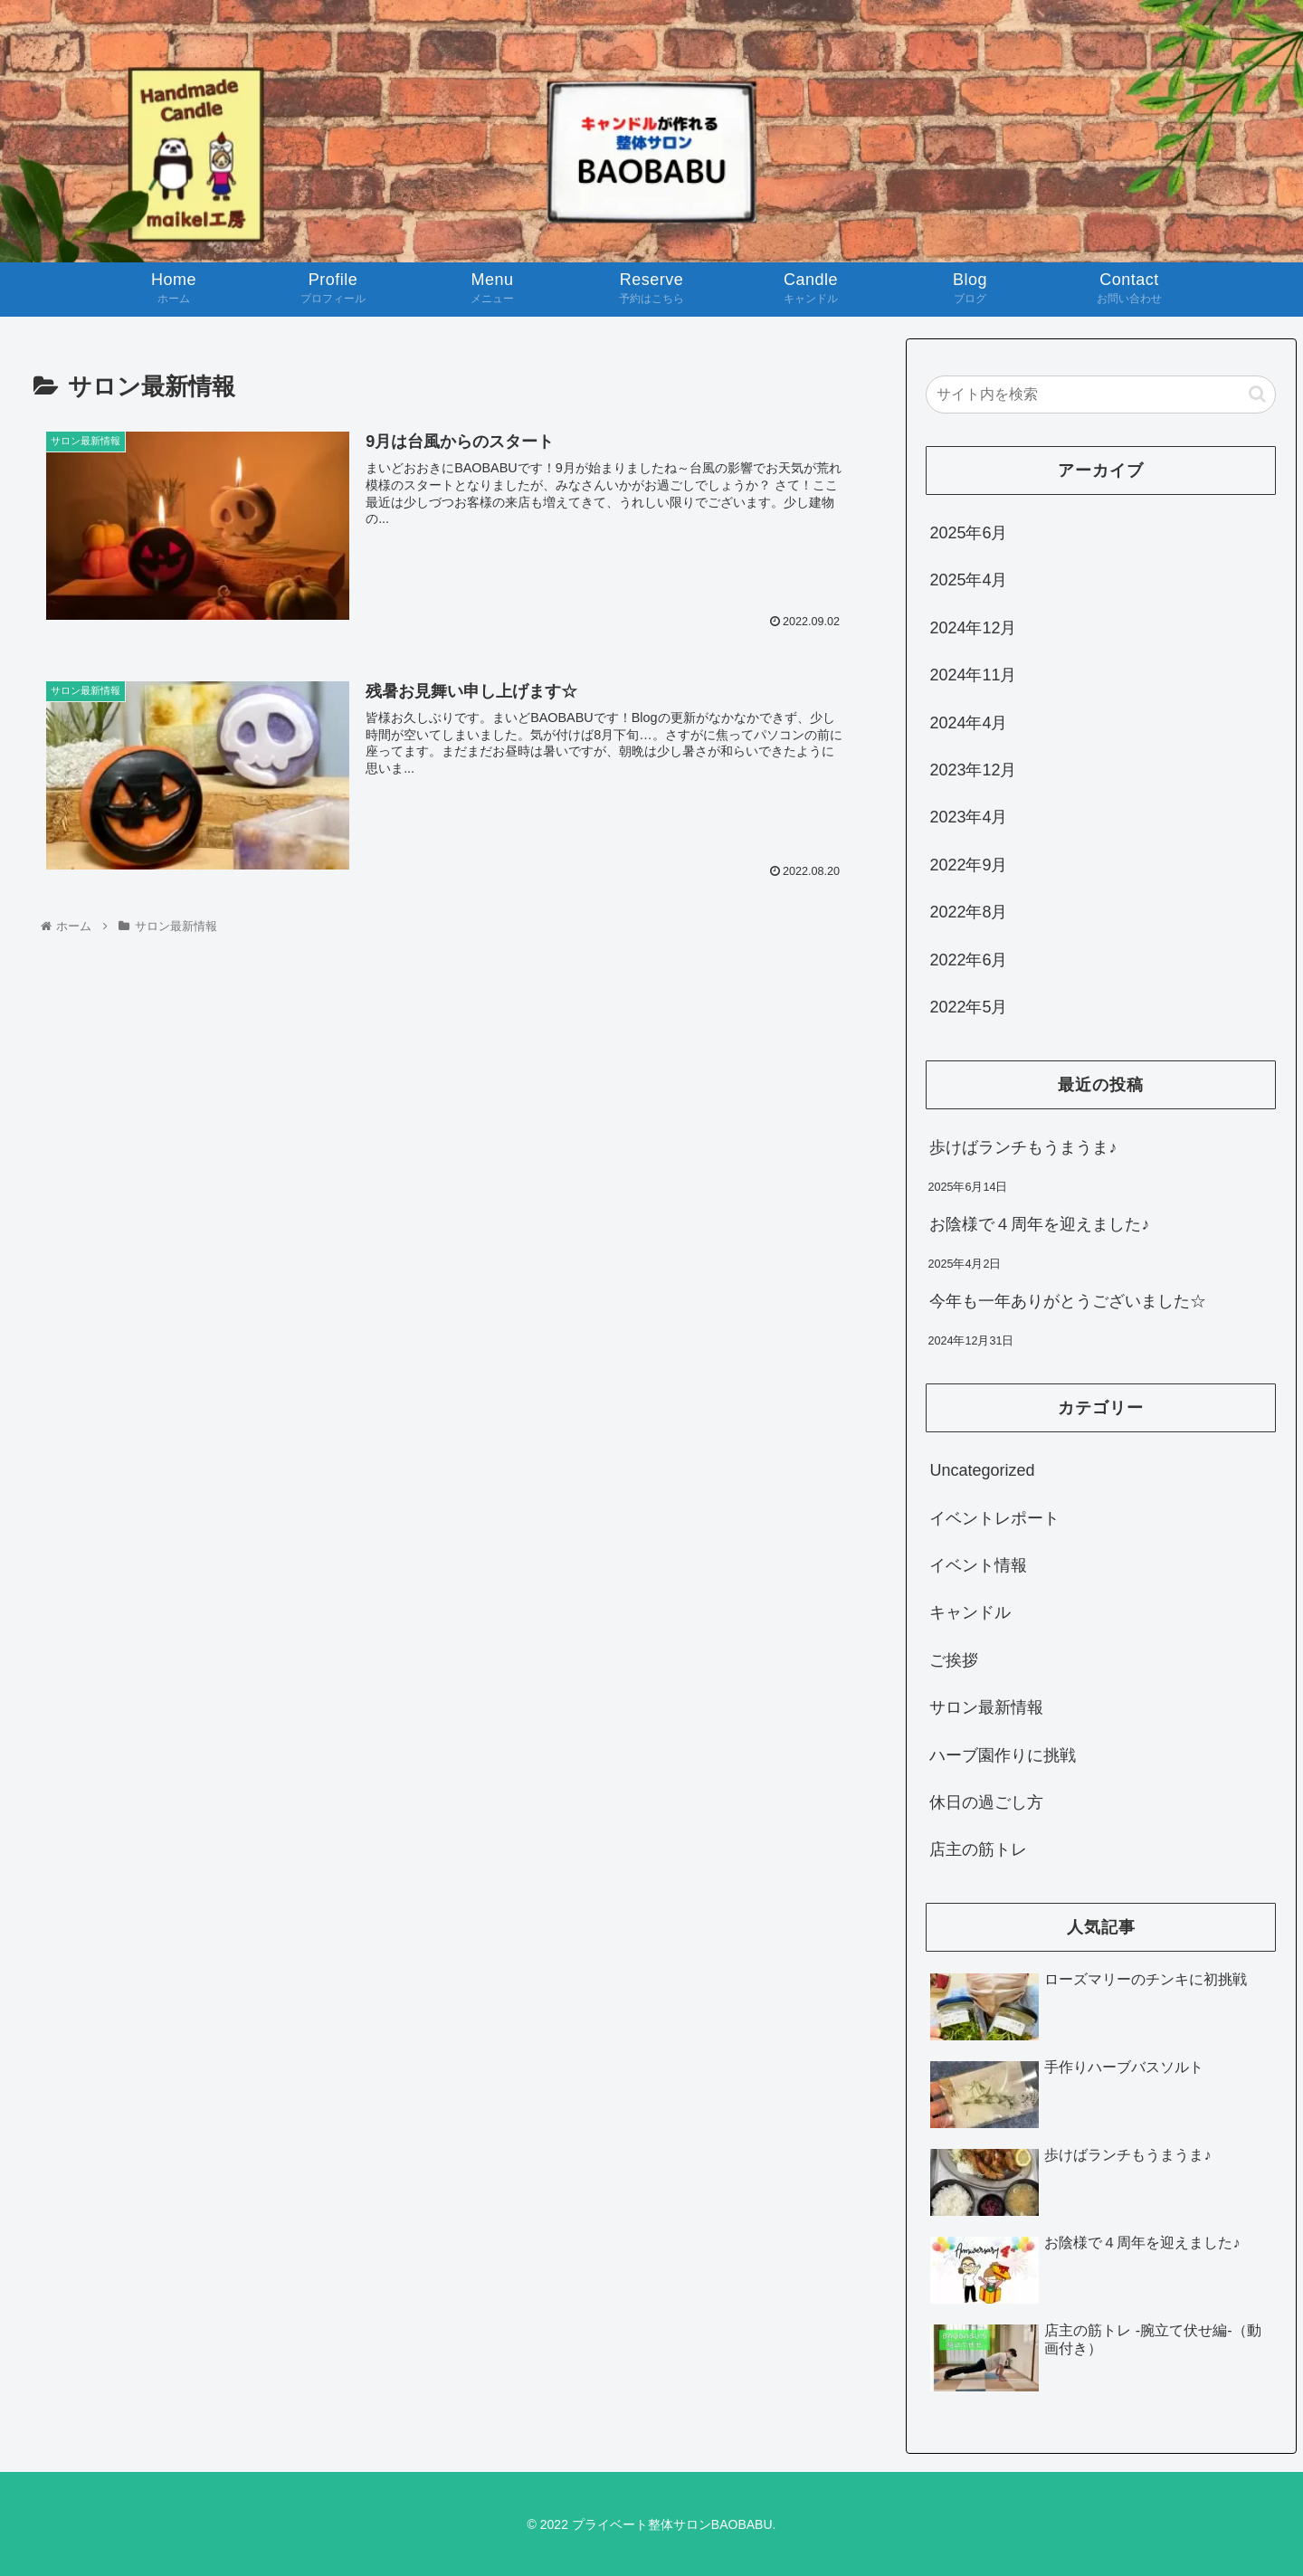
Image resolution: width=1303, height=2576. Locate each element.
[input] (1101, 394)
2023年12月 (972, 770)
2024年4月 (968, 723)
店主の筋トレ (978, 1849)
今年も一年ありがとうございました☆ (1067, 1301)
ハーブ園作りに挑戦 (1002, 1755)
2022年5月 (968, 1007)
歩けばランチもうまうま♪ (1023, 1147)
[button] (1257, 394)
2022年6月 (968, 960)
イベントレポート (994, 1518)
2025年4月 (968, 580)
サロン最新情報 (986, 1707)
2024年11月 (972, 675)
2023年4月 (968, 817)
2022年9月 (968, 865)
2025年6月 (968, 533)
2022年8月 (968, 912)
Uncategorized (981, 1470)
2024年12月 (972, 628)
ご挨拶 (953, 1660)
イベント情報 (978, 1565)
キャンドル (970, 1612)
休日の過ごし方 (986, 1802)
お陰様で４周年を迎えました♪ (1039, 1224)
